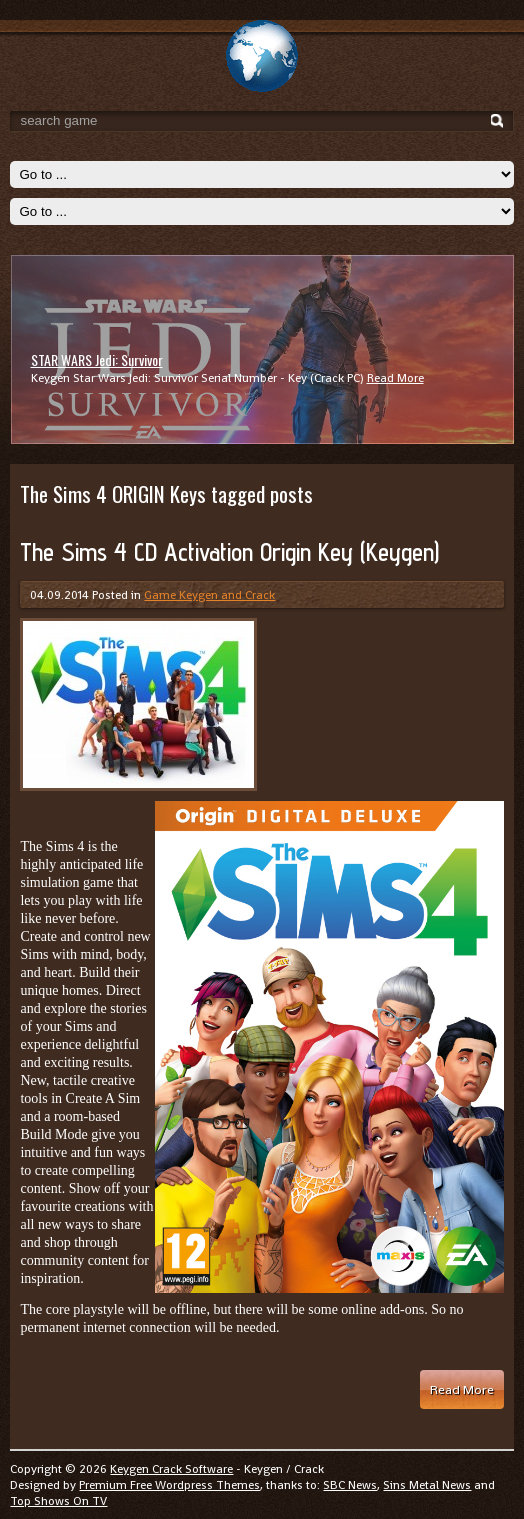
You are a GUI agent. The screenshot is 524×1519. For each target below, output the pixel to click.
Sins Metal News (427, 1485)
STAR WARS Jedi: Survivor (97, 359)
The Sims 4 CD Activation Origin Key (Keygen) (229, 552)
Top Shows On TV (58, 1501)
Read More (395, 378)
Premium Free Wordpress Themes (169, 1485)
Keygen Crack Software (171, 1469)
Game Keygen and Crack (209, 595)
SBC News (350, 1485)
